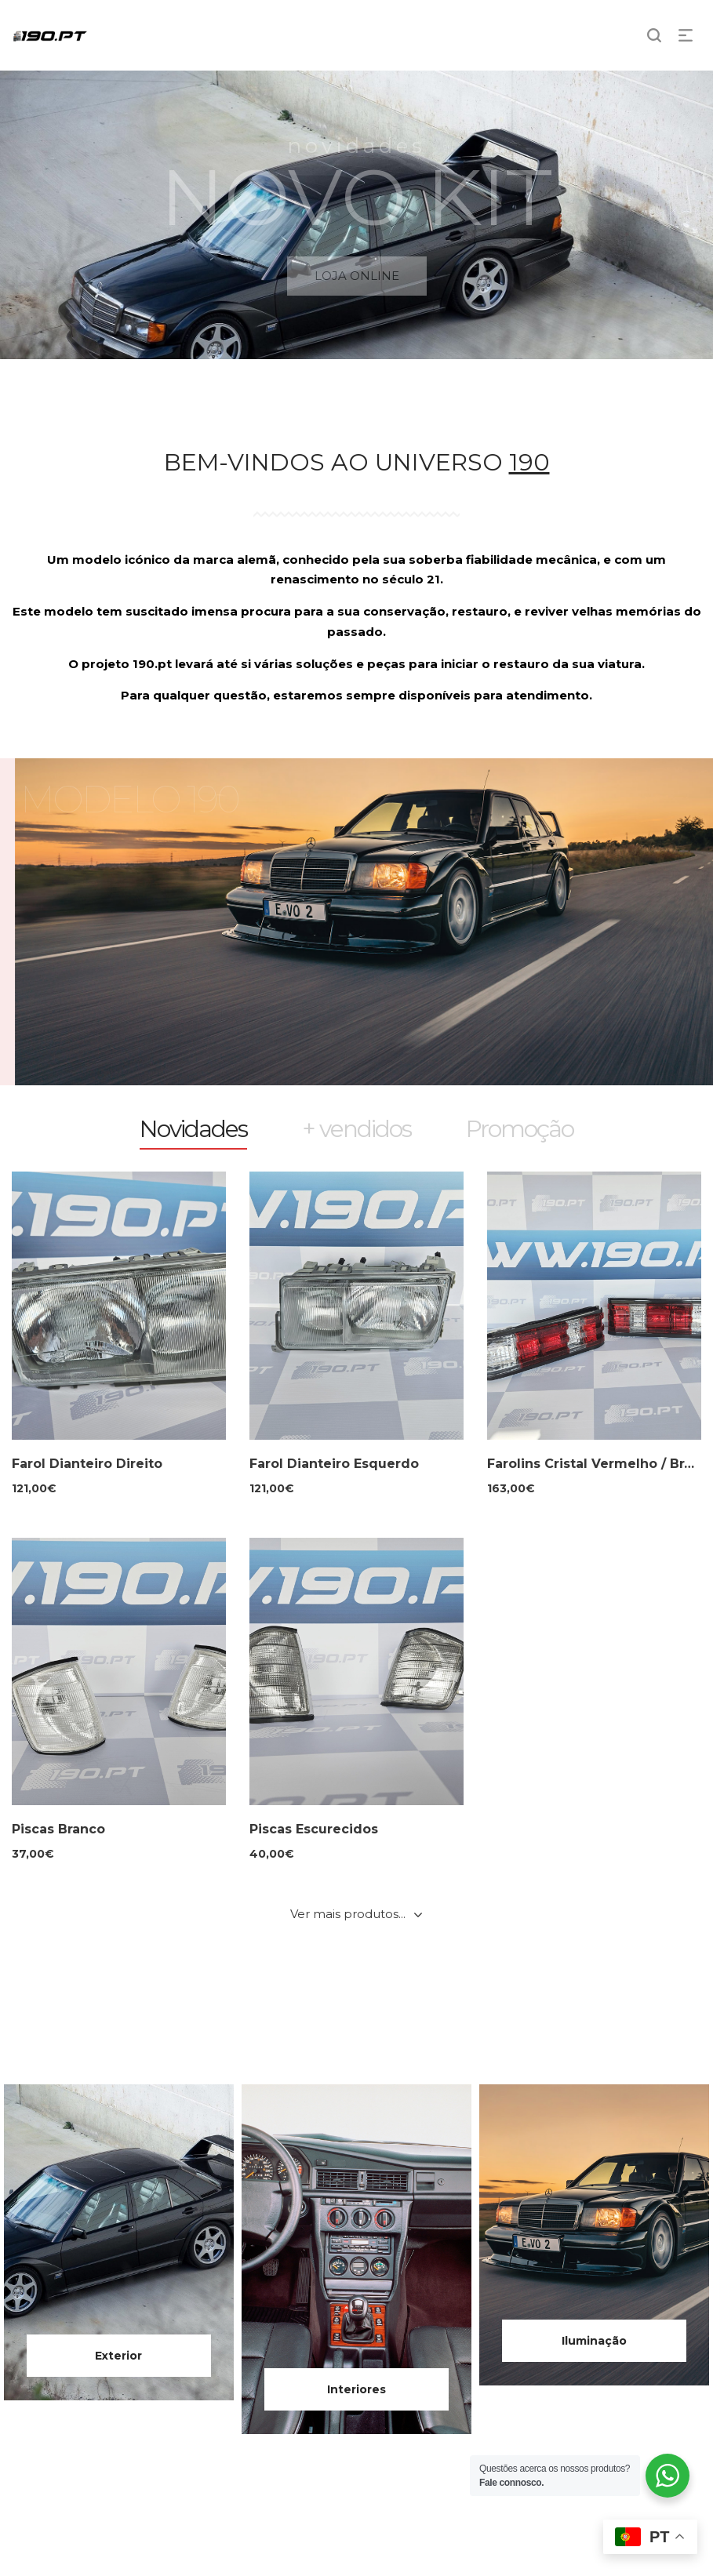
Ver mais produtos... (348, 1913)
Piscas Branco (58, 1829)
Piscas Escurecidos (313, 1829)
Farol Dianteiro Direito (87, 1463)
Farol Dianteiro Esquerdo (334, 1463)
